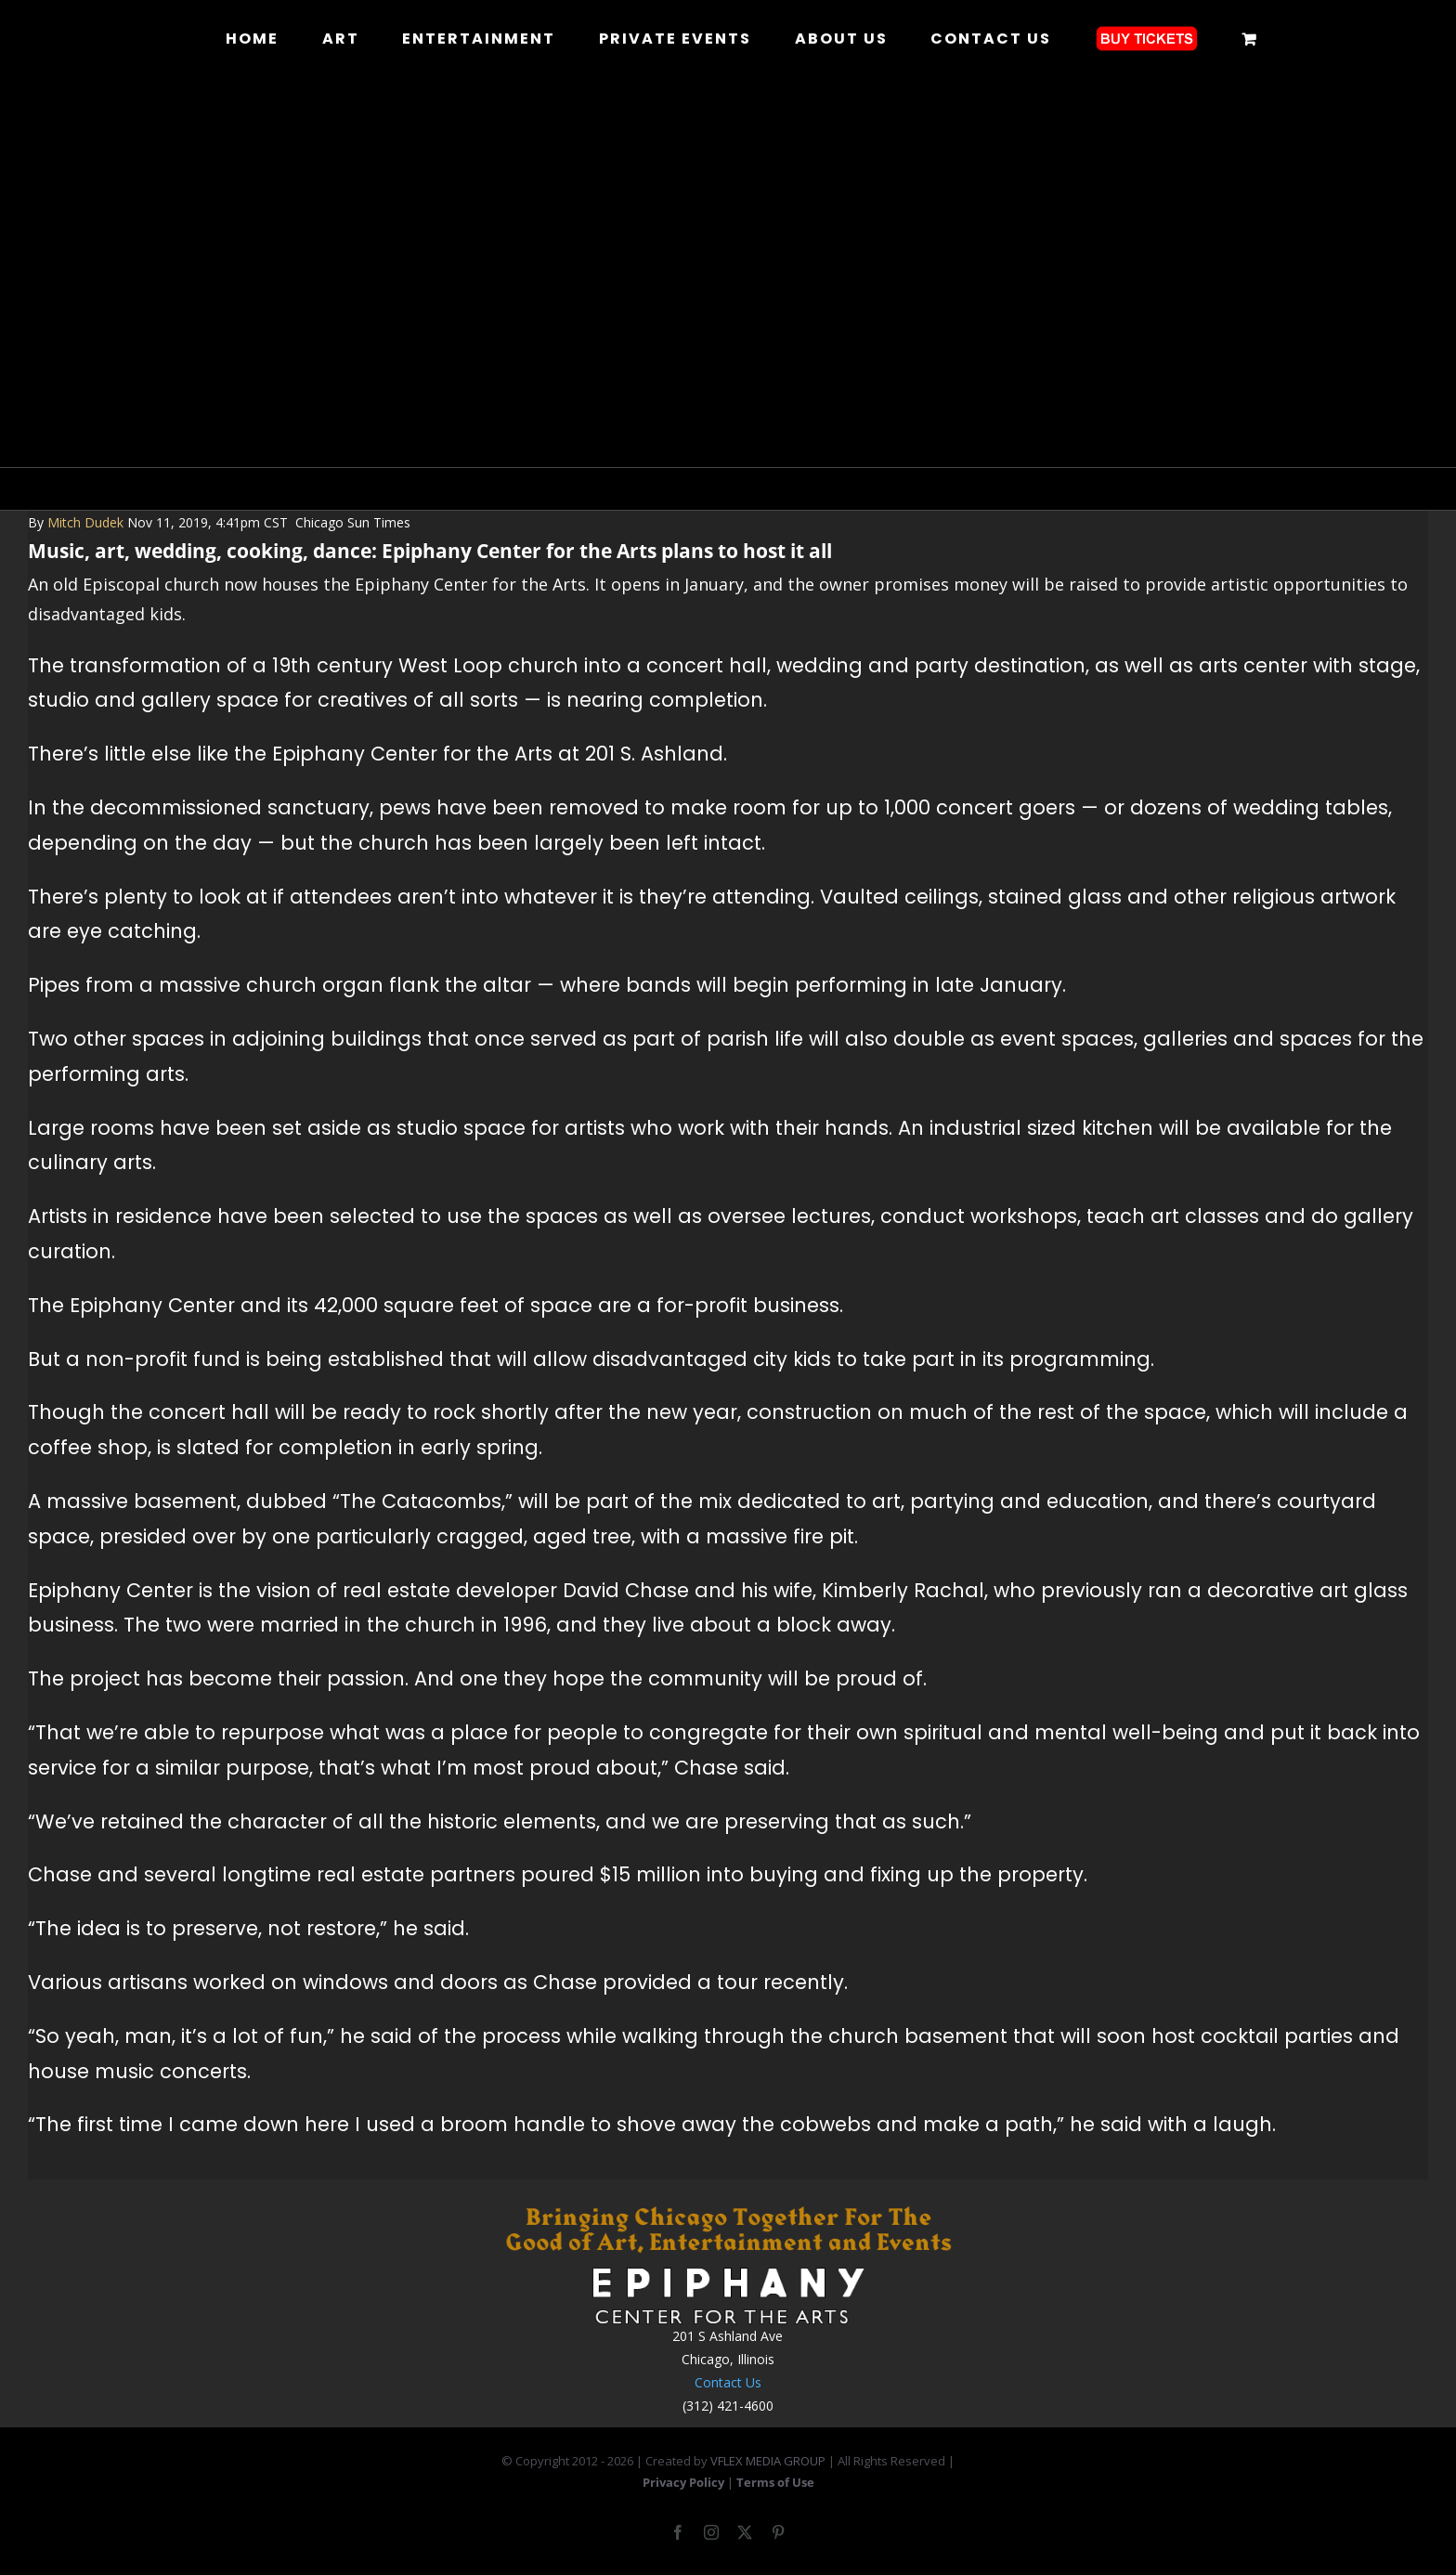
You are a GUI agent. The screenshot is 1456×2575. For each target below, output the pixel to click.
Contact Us (728, 2382)
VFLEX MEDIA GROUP (768, 2460)
